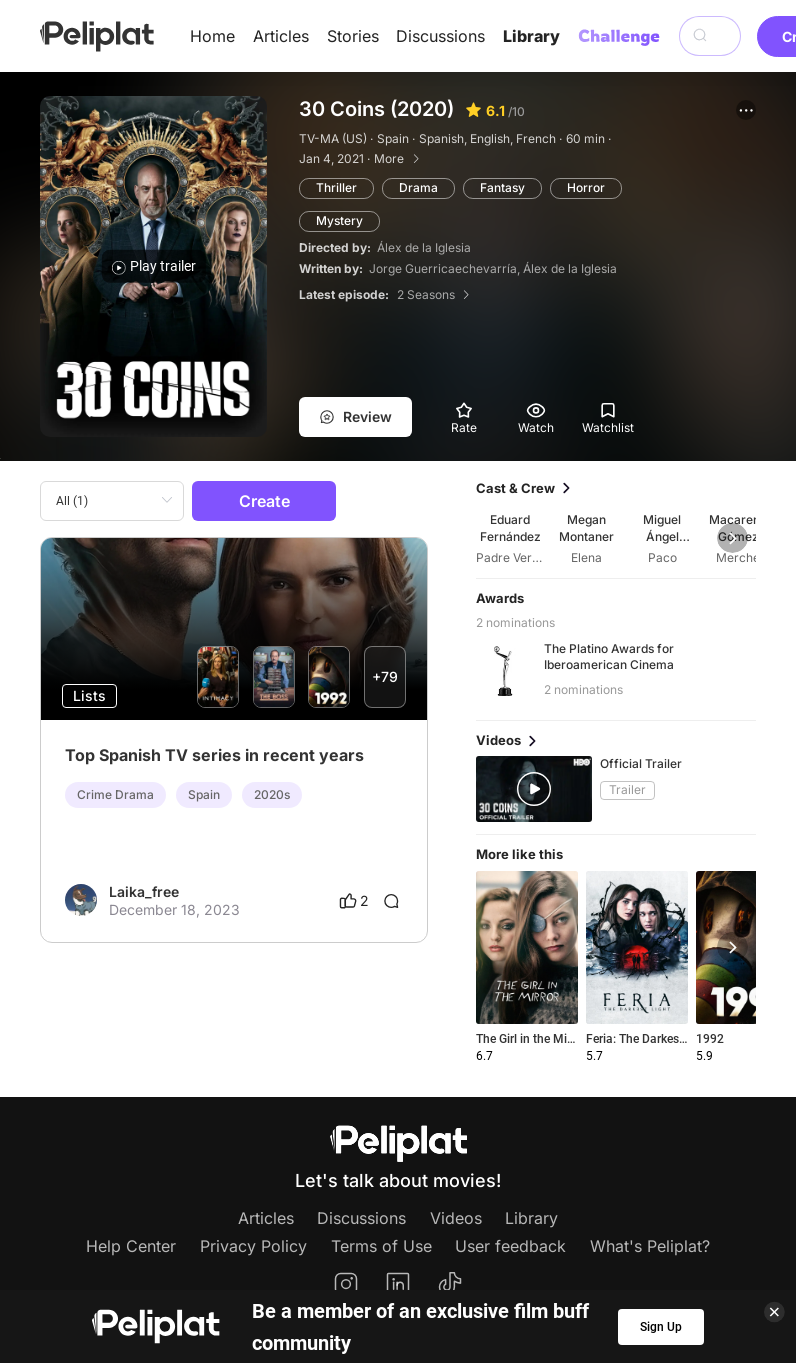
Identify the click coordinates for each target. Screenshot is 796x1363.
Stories (353, 36)
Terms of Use (381, 1246)
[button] (746, 110)
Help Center (131, 1246)
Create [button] (264, 501)
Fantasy (502, 187)
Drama (418, 187)
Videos (456, 1218)
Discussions (440, 36)
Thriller (336, 187)
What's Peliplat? (650, 1246)
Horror (586, 187)
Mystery (339, 220)
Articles (281, 36)
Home (212, 36)
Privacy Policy (253, 1246)
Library (531, 36)
